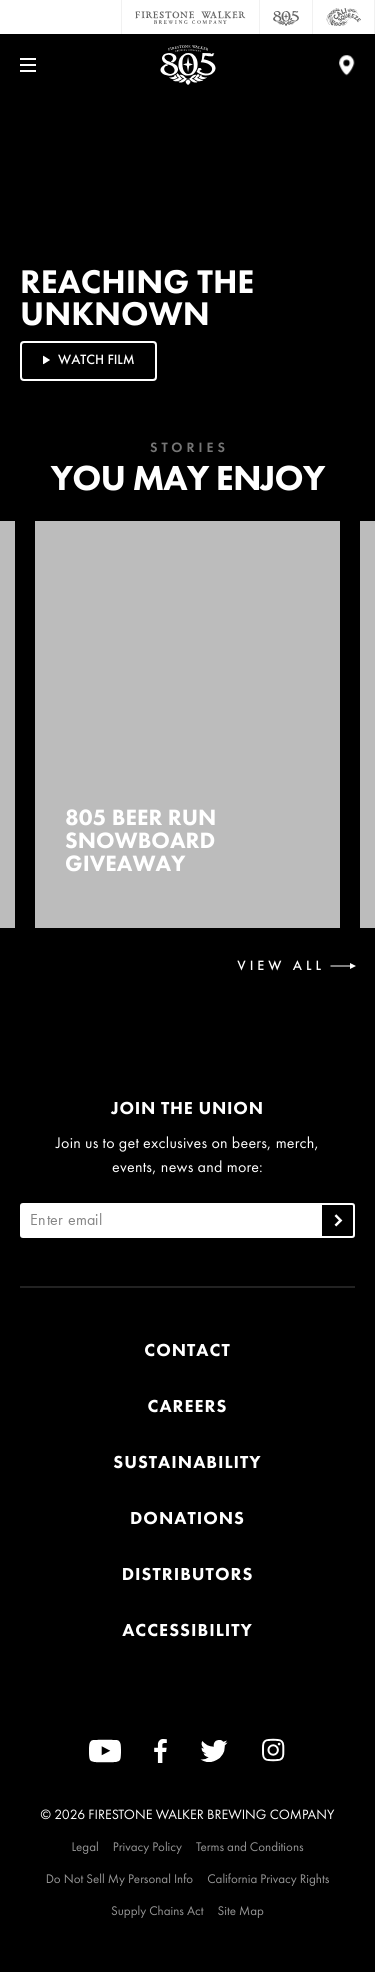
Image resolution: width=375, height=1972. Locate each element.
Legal (84, 1846)
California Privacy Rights (268, 1878)
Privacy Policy (147, 1846)
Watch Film (87, 360)
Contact (187, 1350)
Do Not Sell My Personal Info (120, 1878)
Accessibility (187, 1630)
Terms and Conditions (250, 1846)
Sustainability (187, 1462)
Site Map (241, 1910)
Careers (188, 1406)
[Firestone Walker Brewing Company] (190, 17)
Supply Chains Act (157, 1910)
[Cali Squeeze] (344, 17)
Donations (187, 1518)
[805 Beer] (286, 17)
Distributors (188, 1574)
